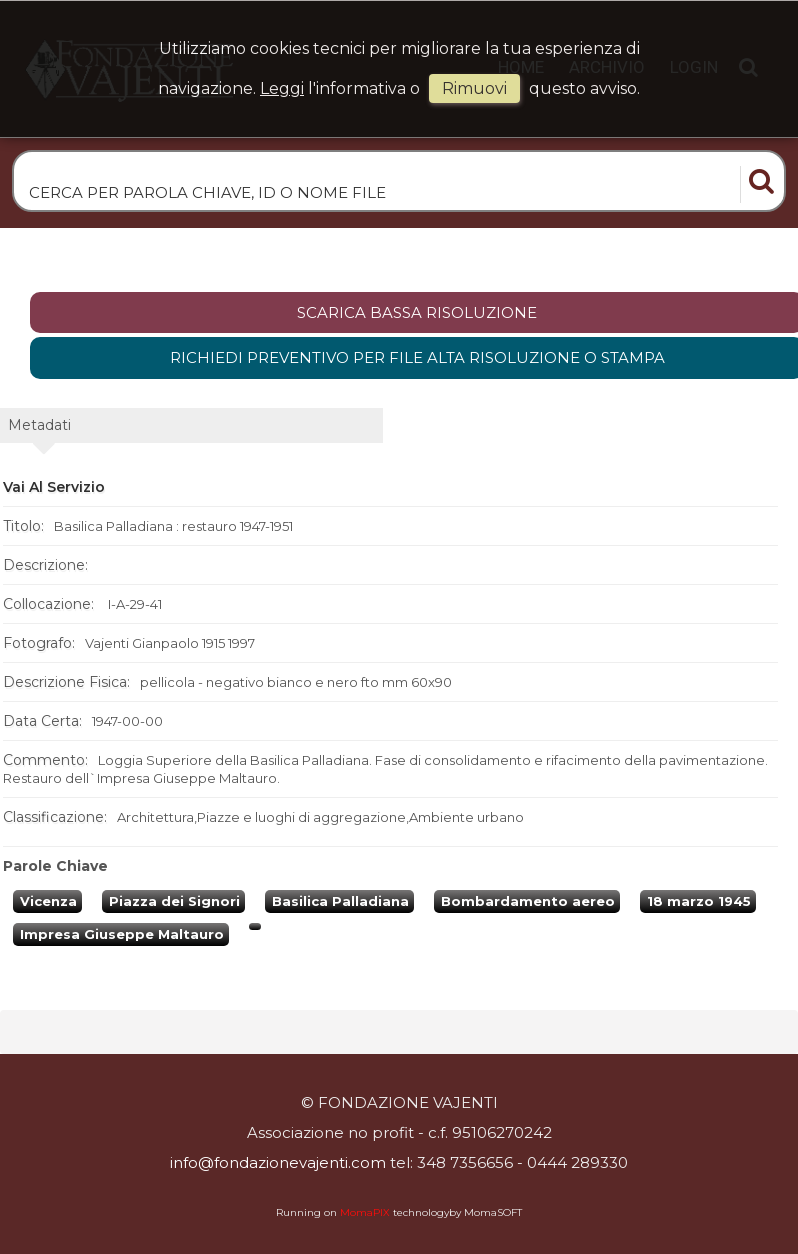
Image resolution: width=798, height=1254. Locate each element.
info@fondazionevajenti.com (278, 1162)
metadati (39, 425)
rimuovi (474, 88)
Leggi (282, 88)
